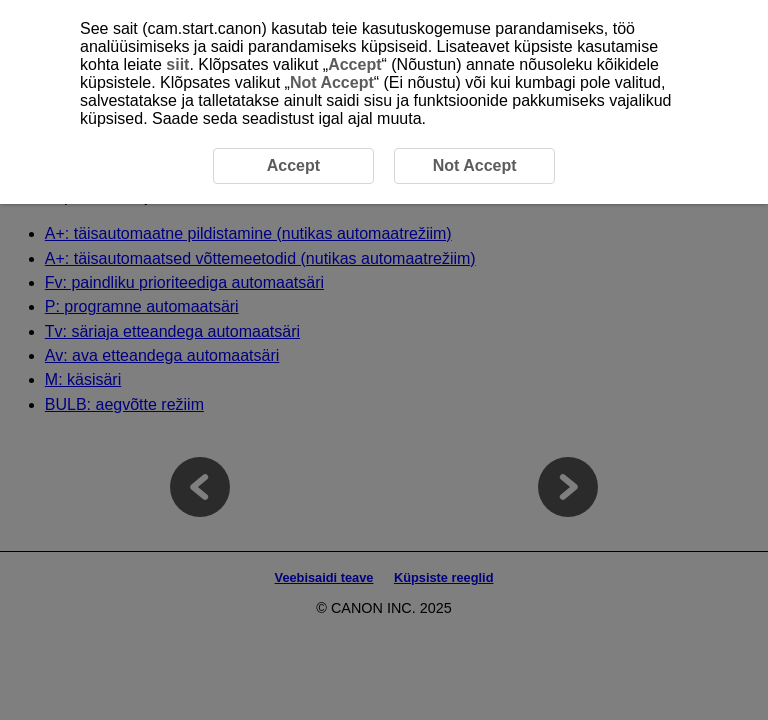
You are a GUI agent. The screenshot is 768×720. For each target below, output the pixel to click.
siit (177, 64)
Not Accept (332, 82)
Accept (354, 64)
